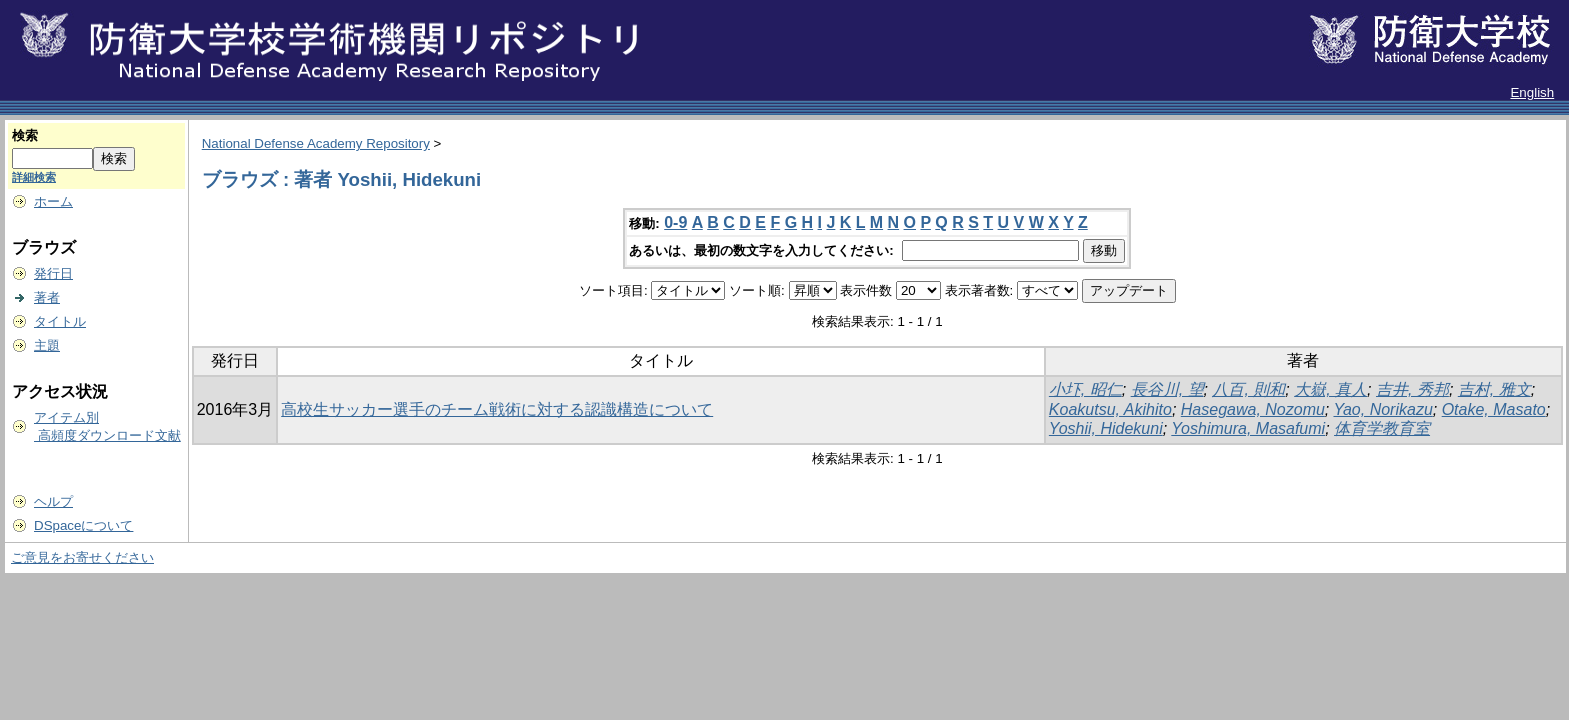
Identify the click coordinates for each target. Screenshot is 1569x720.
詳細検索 (34, 177)
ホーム (53, 201)
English (1532, 92)
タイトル (60, 321)
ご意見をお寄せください (82, 557)
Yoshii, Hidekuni (1106, 428)
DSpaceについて (83, 525)
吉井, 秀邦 (1412, 389)
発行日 (53, 273)
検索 (25, 135)
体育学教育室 (1382, 428)
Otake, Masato (1494, 409)
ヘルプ (53, 501)
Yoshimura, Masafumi (1248, 428)
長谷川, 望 (1167, 389)
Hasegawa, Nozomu (1253, 409)
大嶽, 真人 (1330, 389)
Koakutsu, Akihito (1110, 409)
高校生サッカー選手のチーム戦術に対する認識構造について (497, 409)
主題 (47, 345)
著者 (47, 297)
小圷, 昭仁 (1085, 389)
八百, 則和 (1248, 389)
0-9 (675, 222)
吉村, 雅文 (1494, 389)
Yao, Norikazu (1382, 409)
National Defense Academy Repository (316, 143)
